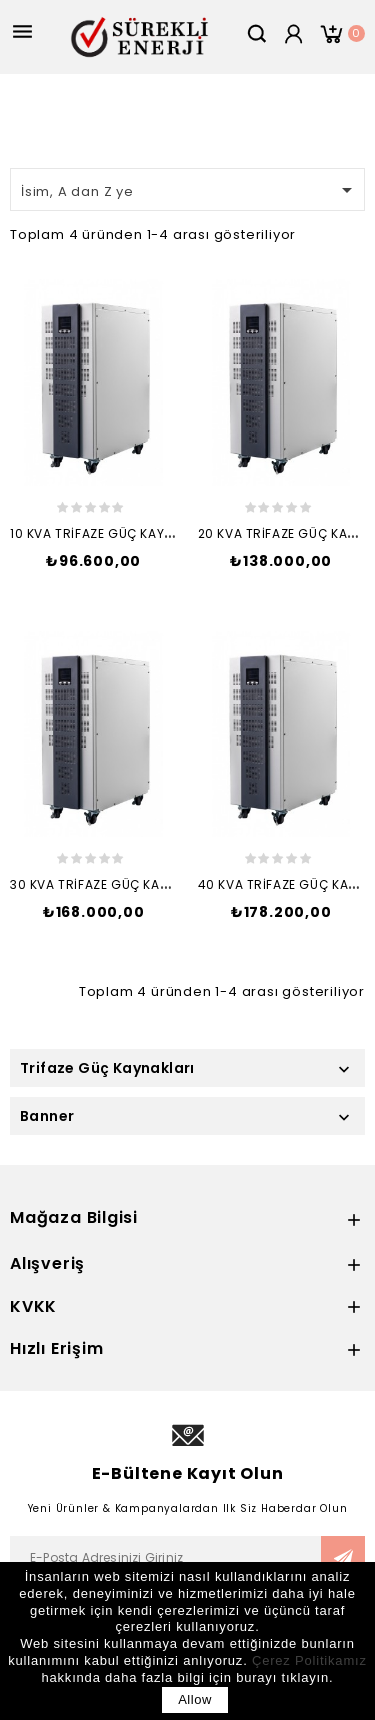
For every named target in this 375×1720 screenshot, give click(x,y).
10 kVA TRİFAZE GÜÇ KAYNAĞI (102, 533)
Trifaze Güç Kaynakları (107, 1068)
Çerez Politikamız (309, 1660)
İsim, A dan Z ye (190, 190)
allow (195, 1699)
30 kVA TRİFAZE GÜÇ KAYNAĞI (104, 884)
